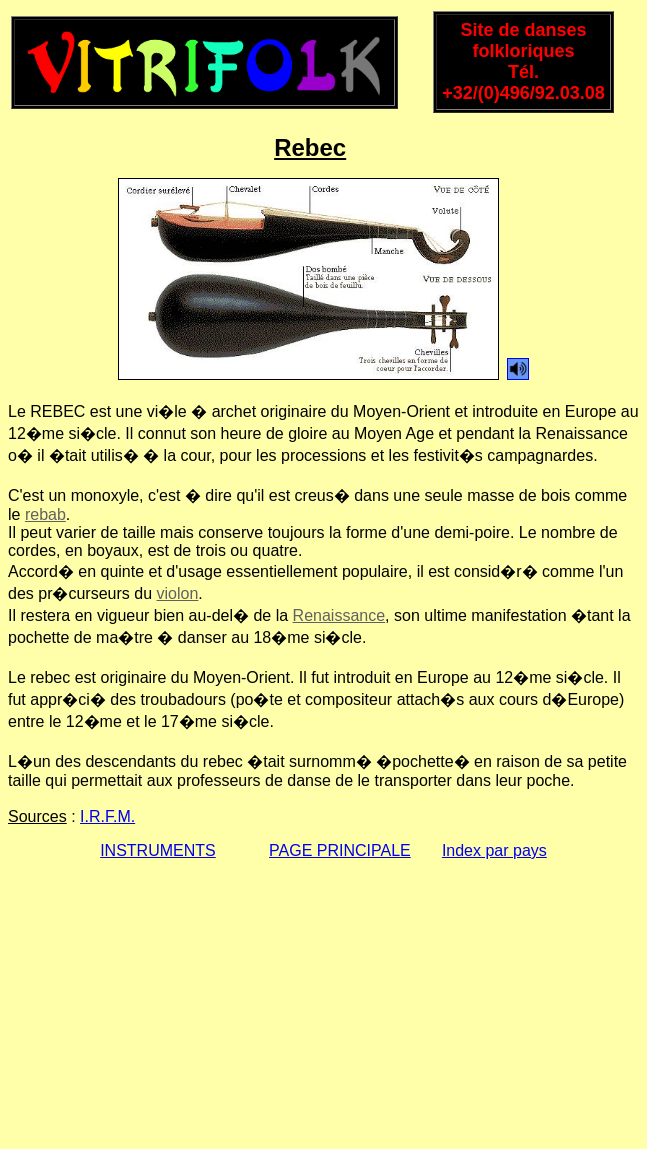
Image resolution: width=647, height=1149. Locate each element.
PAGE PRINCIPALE (340, 850)
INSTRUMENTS (158, 850)
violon (178, 593)
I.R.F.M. (107, 816)
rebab (45, 514)
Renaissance (339, 615)
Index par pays (494, 850)
